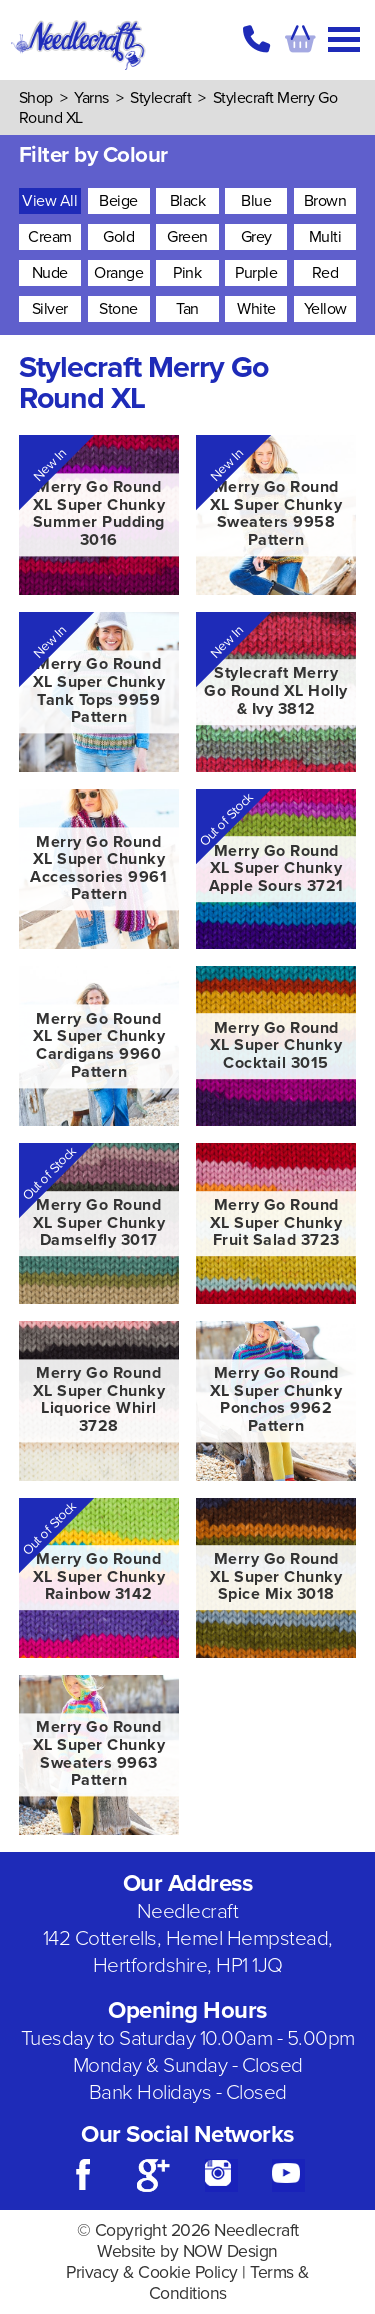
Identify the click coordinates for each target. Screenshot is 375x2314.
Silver (50, 309)
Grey (256, 237)
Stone (118, 309)
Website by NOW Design (187, 2251)
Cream (50, 237)
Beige (118, 201)
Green (187, 237)
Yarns (91, 98)
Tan (187, 309)
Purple (256, 273)
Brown (325, 201)
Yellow (325, 309)
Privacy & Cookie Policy (152, 2272)
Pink (187, 273)
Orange (118, 273)
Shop (36, 98)
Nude (50, 273)
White (256, 309)
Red (325, 273)
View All (49, 201)
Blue (256, 201)
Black (188, 201)
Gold (118, 237)
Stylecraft (160, 98)
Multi (325, 237)
